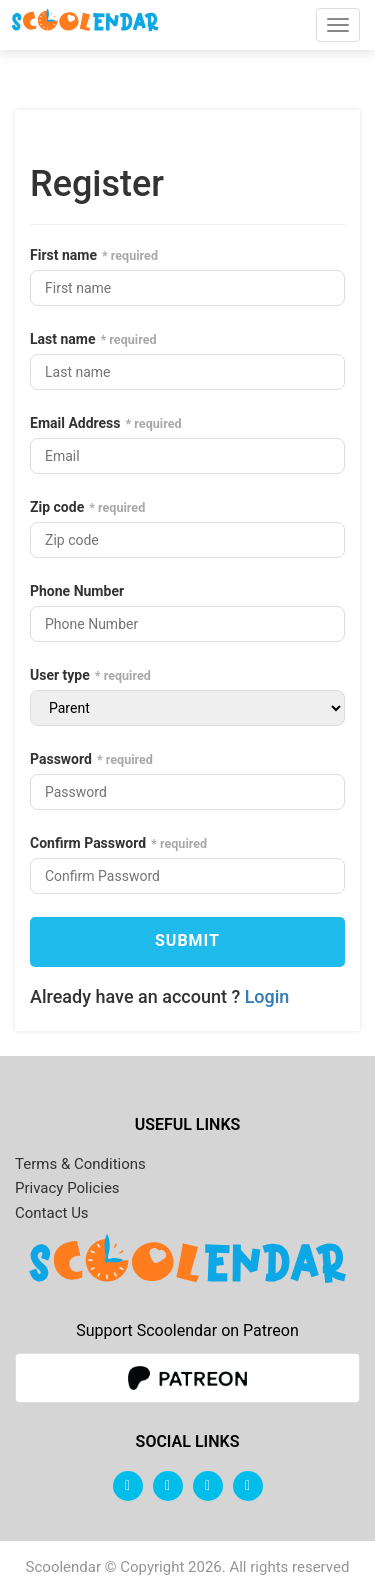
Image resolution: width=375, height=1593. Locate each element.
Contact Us (52, 1213)
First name (63, 255)
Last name (63, 339)
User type (60, 675)
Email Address (75, 423)
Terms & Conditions (80, 1164)
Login (267, 996)
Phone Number (77, 591)
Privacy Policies (67, 1188)
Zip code (57, 507)
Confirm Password (88, 843)
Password (61, 759)
